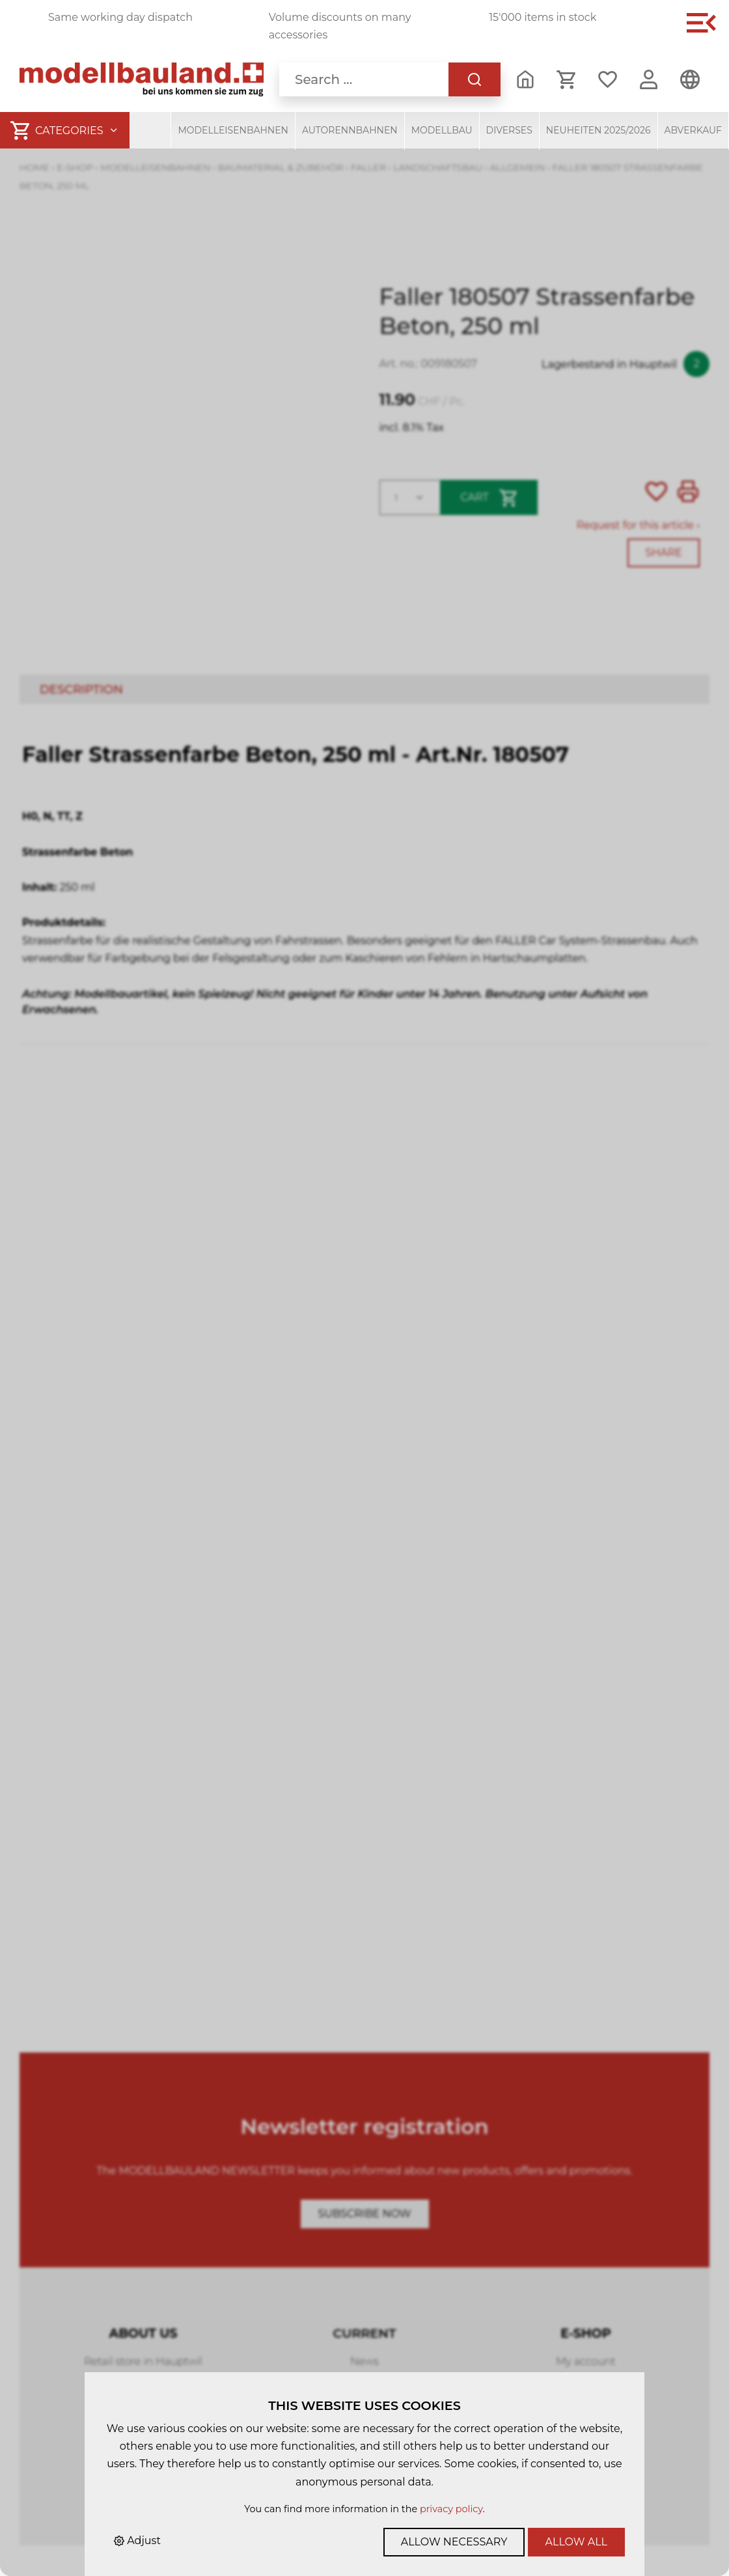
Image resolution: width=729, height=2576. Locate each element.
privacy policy (451, 2509)
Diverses (509, 130)
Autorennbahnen (350, 130)
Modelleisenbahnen (233, 130)
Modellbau (442, 130)
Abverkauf (693, 130)
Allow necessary (454, 2542)
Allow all (576, 2542)
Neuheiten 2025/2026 (598, 130)
